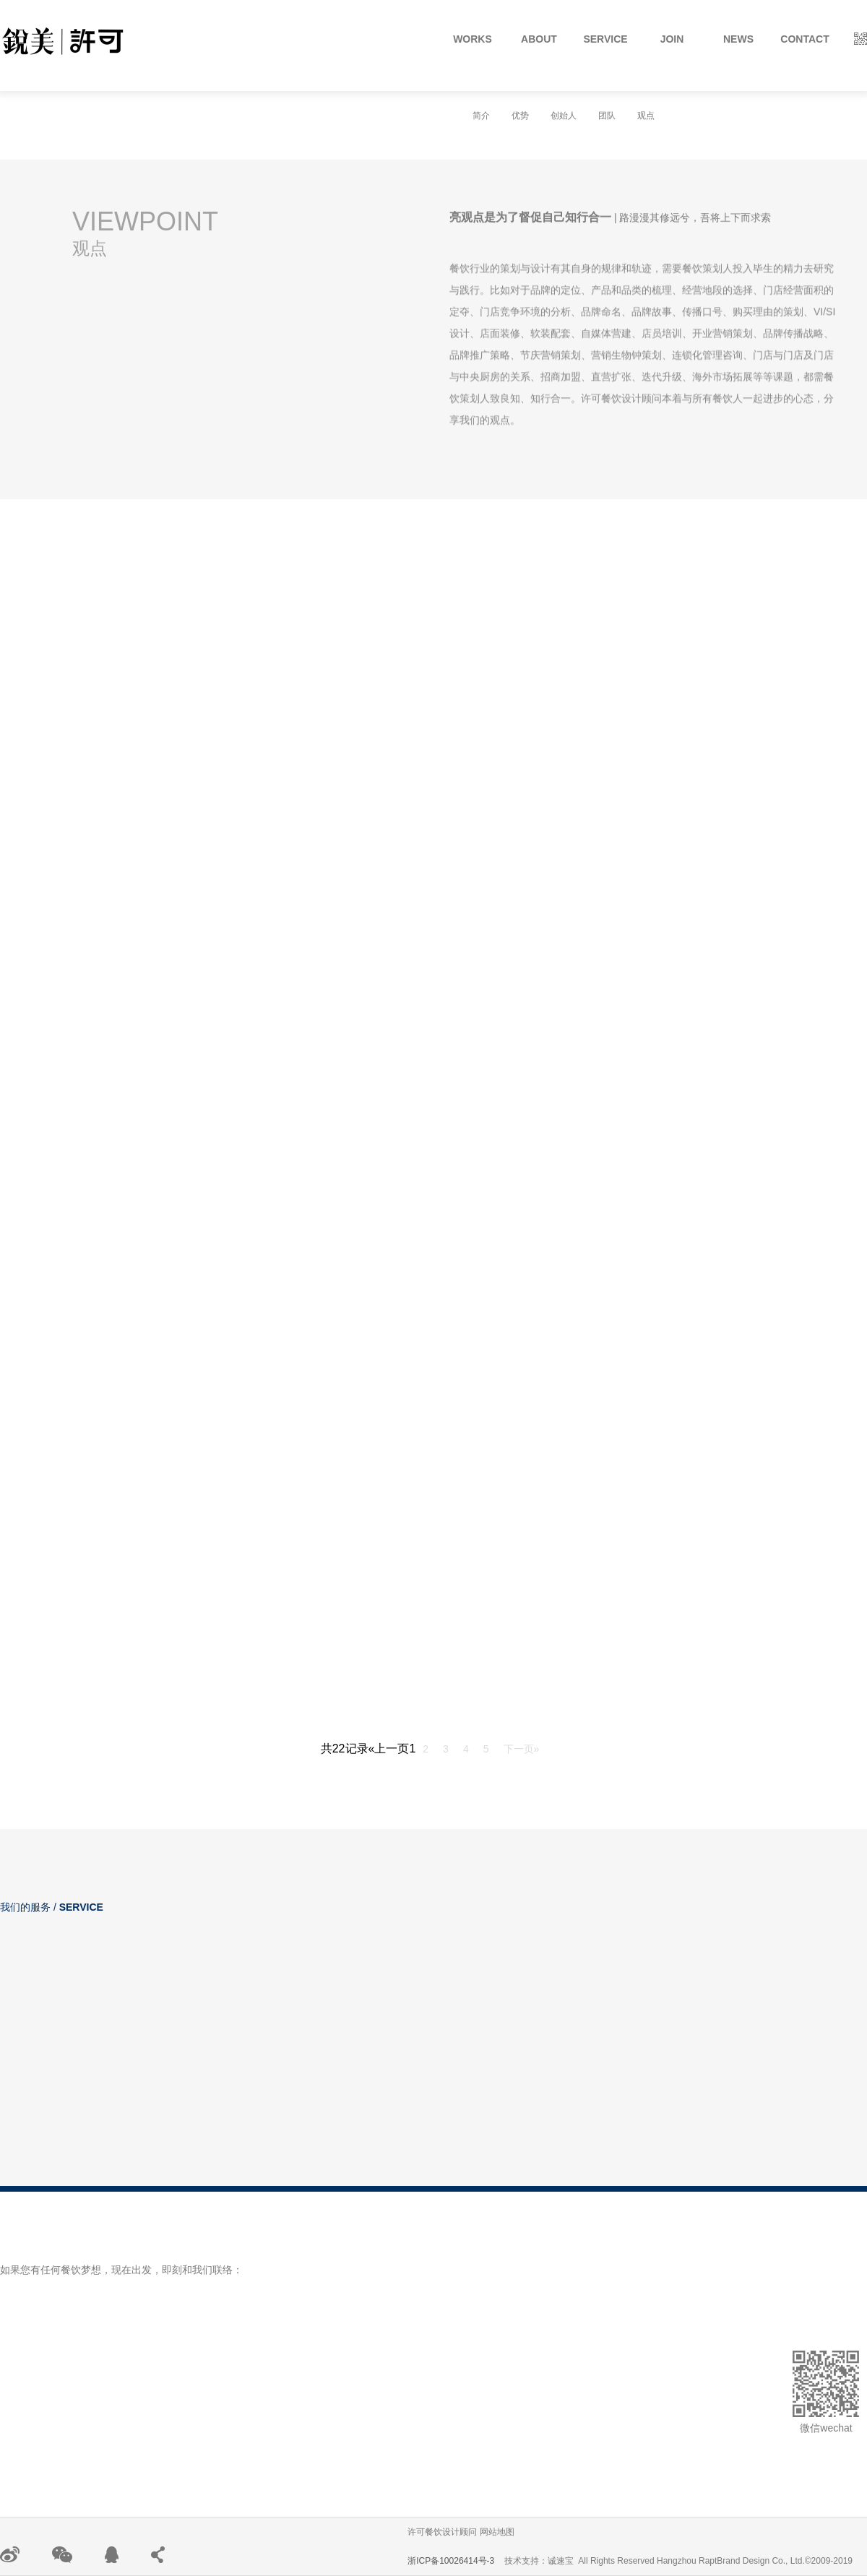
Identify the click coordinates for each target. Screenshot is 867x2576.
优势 (520, 116)
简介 (481, 116)
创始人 (564, 116)
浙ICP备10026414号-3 (450, 2561)
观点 (646, 116)
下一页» (522, 1749)
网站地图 (497, 2532)
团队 (607, 116)
